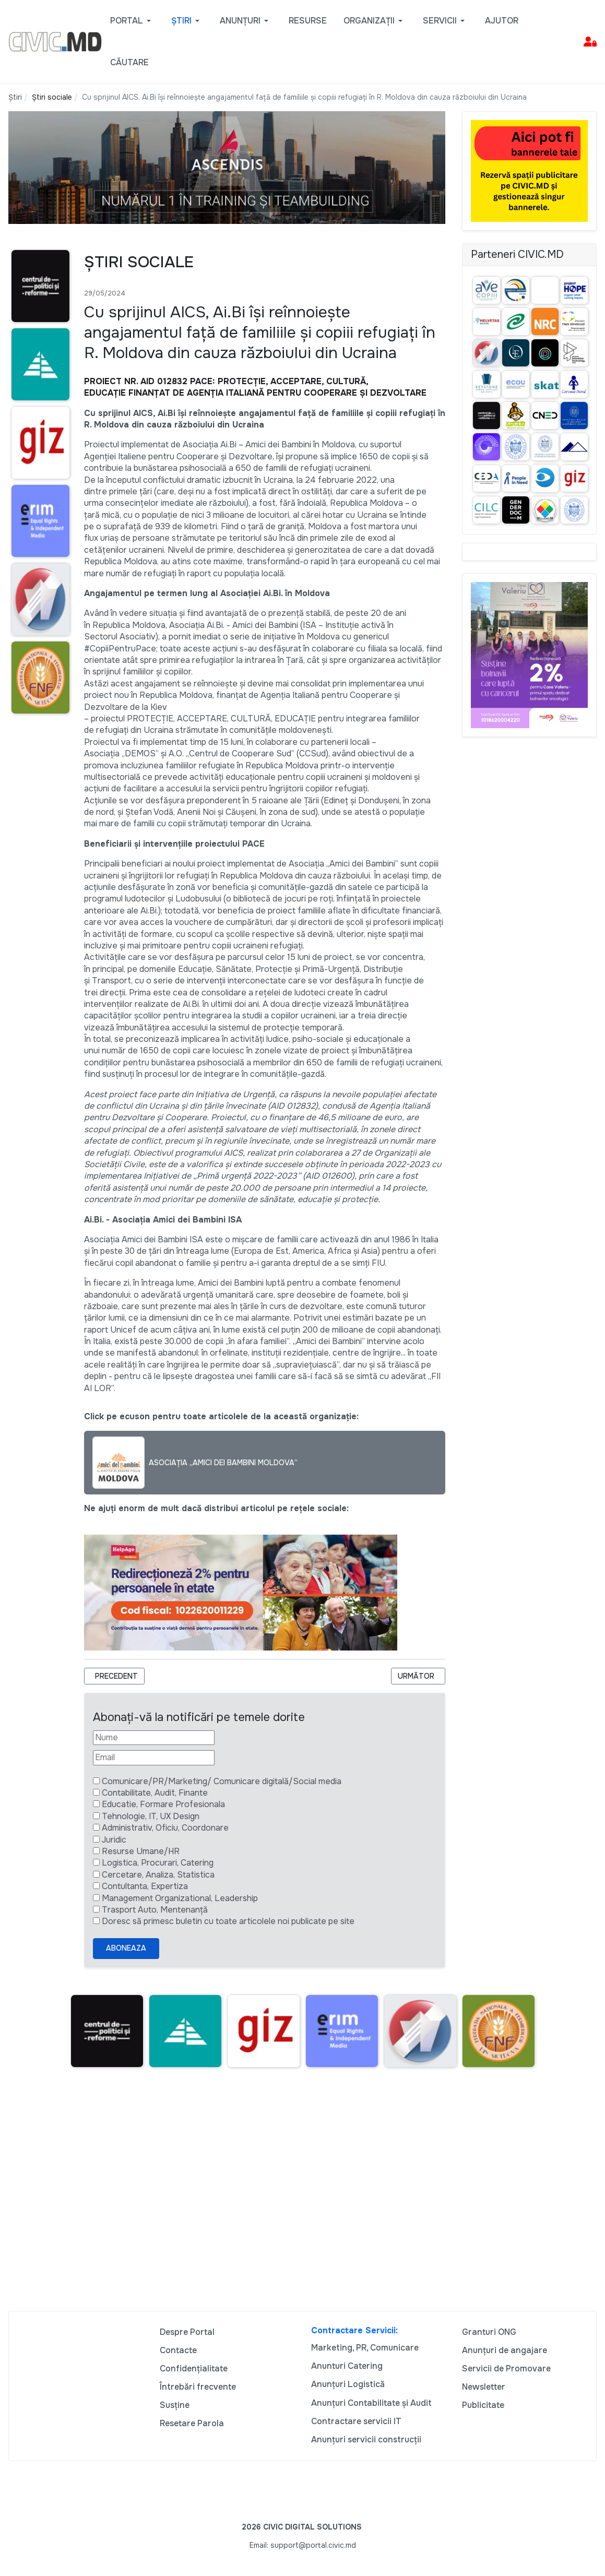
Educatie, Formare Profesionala (163, 1804)
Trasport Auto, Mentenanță (155, 1909)
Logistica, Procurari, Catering (157, 1862)
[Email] (154, 1757)
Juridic (114, 1839)
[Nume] (154, 1737)
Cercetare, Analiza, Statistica (158, 1874)
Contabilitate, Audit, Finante (155, 1792)
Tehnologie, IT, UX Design (150, 1816)
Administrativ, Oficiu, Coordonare (165, 1827)
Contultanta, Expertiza (145, 1886)
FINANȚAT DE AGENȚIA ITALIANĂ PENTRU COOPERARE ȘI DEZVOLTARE (277, 392)
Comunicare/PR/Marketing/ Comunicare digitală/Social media (221, 1781)
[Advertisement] (302, 2194)
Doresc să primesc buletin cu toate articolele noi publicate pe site (228, 1921)
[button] (132, 21)
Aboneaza (126, 1948)
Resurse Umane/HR (141, 1851)
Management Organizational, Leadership (180, 1898)
